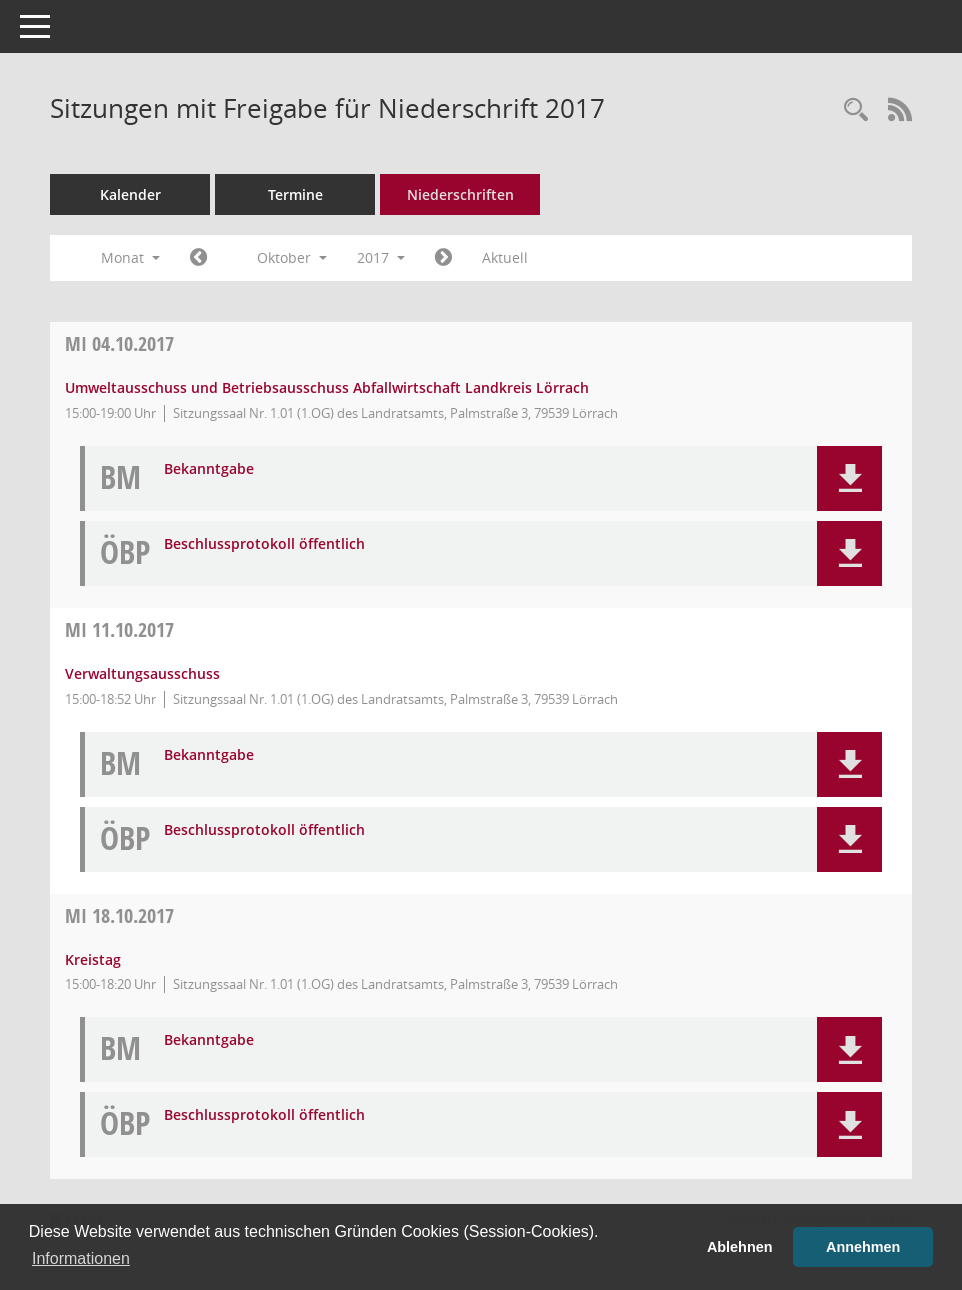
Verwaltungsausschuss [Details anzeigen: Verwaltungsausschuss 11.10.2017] (142, 673)
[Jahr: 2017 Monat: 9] (198, 258)
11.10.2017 (119, 629)
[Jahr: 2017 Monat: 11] (443, 258)
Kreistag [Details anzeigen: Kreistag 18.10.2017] (93, 959)
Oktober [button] (292, 257)
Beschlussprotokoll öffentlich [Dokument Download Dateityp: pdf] (264, 544)
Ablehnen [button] (740, 1247)
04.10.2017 (119, 343)
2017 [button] (381, 257)
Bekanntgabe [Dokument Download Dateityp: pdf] (209, 469)
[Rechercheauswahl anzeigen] (856, 110)
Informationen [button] (81, 1258)
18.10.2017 (119, 915)
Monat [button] (130, 257)
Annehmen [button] (863, 1247)
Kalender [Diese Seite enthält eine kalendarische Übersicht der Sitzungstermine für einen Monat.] (130, 194)
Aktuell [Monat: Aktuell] (505, 257)
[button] (849, 478)
